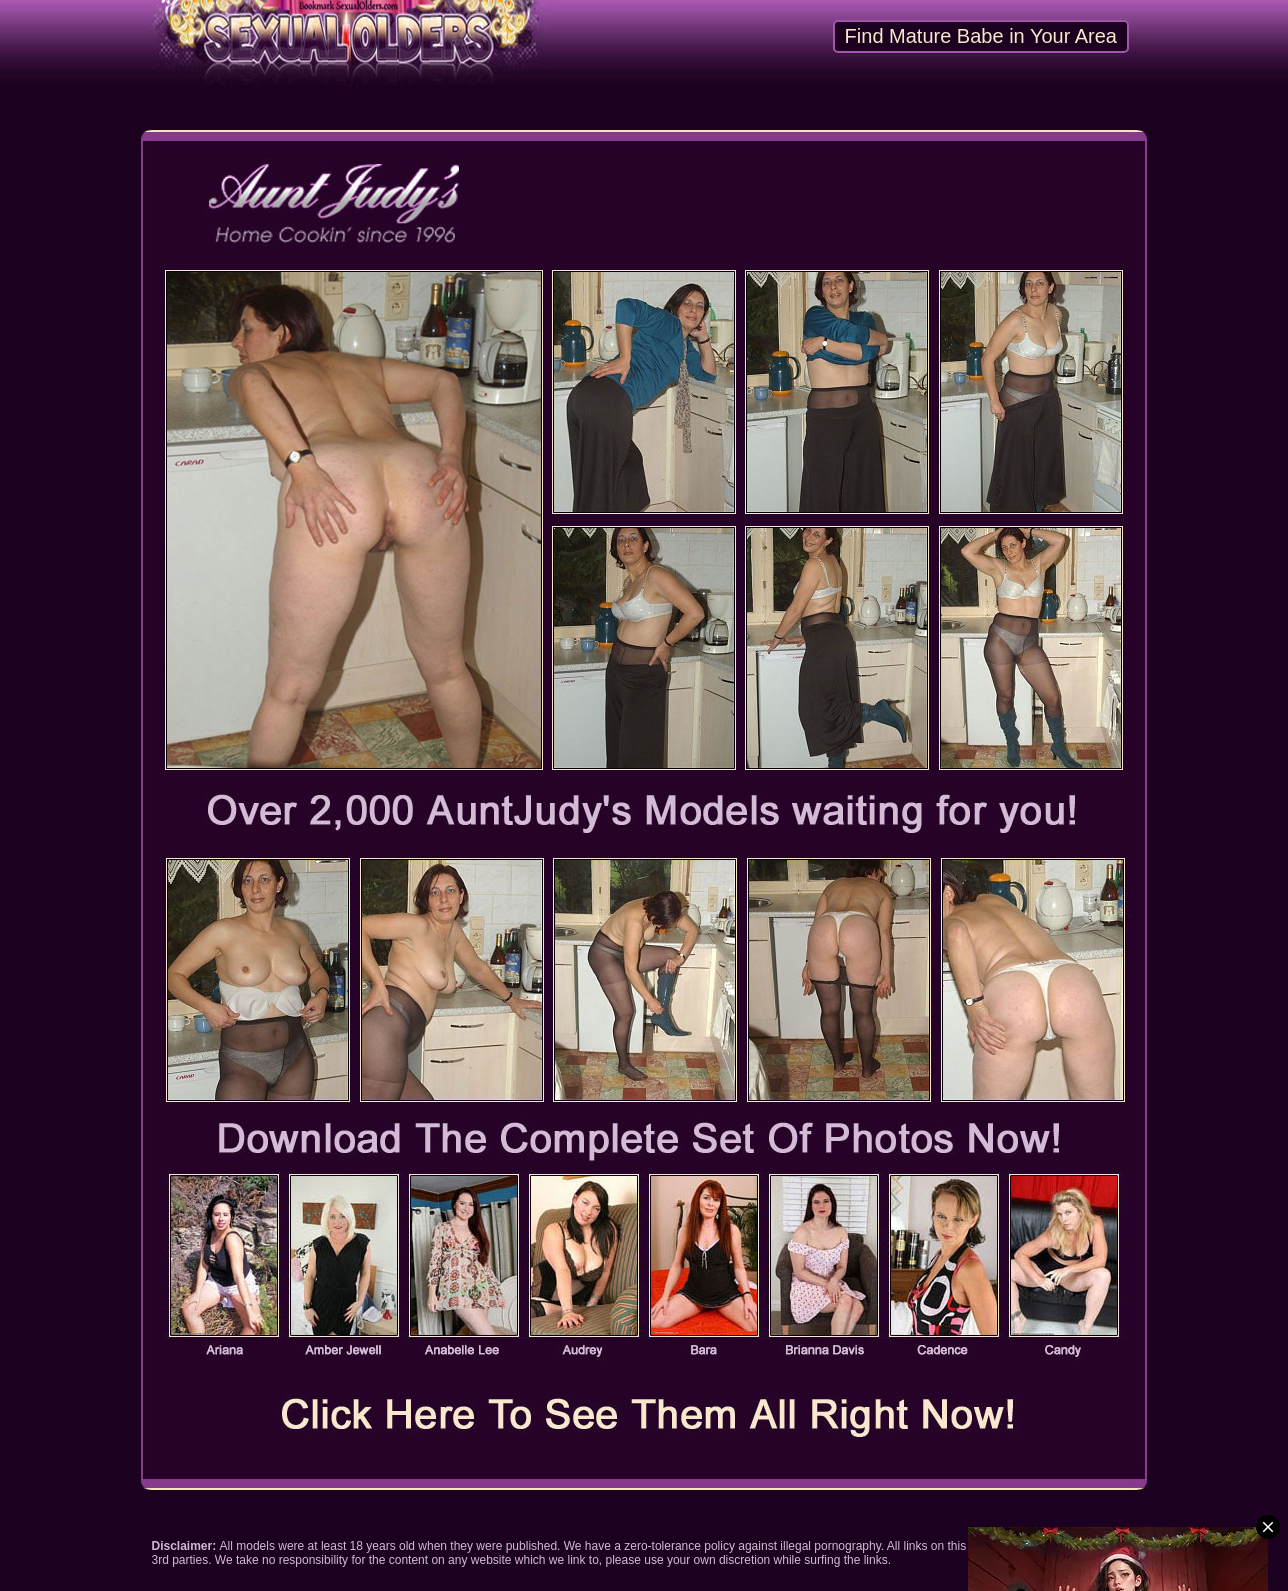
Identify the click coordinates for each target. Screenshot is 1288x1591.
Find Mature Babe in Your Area (981, 36)
